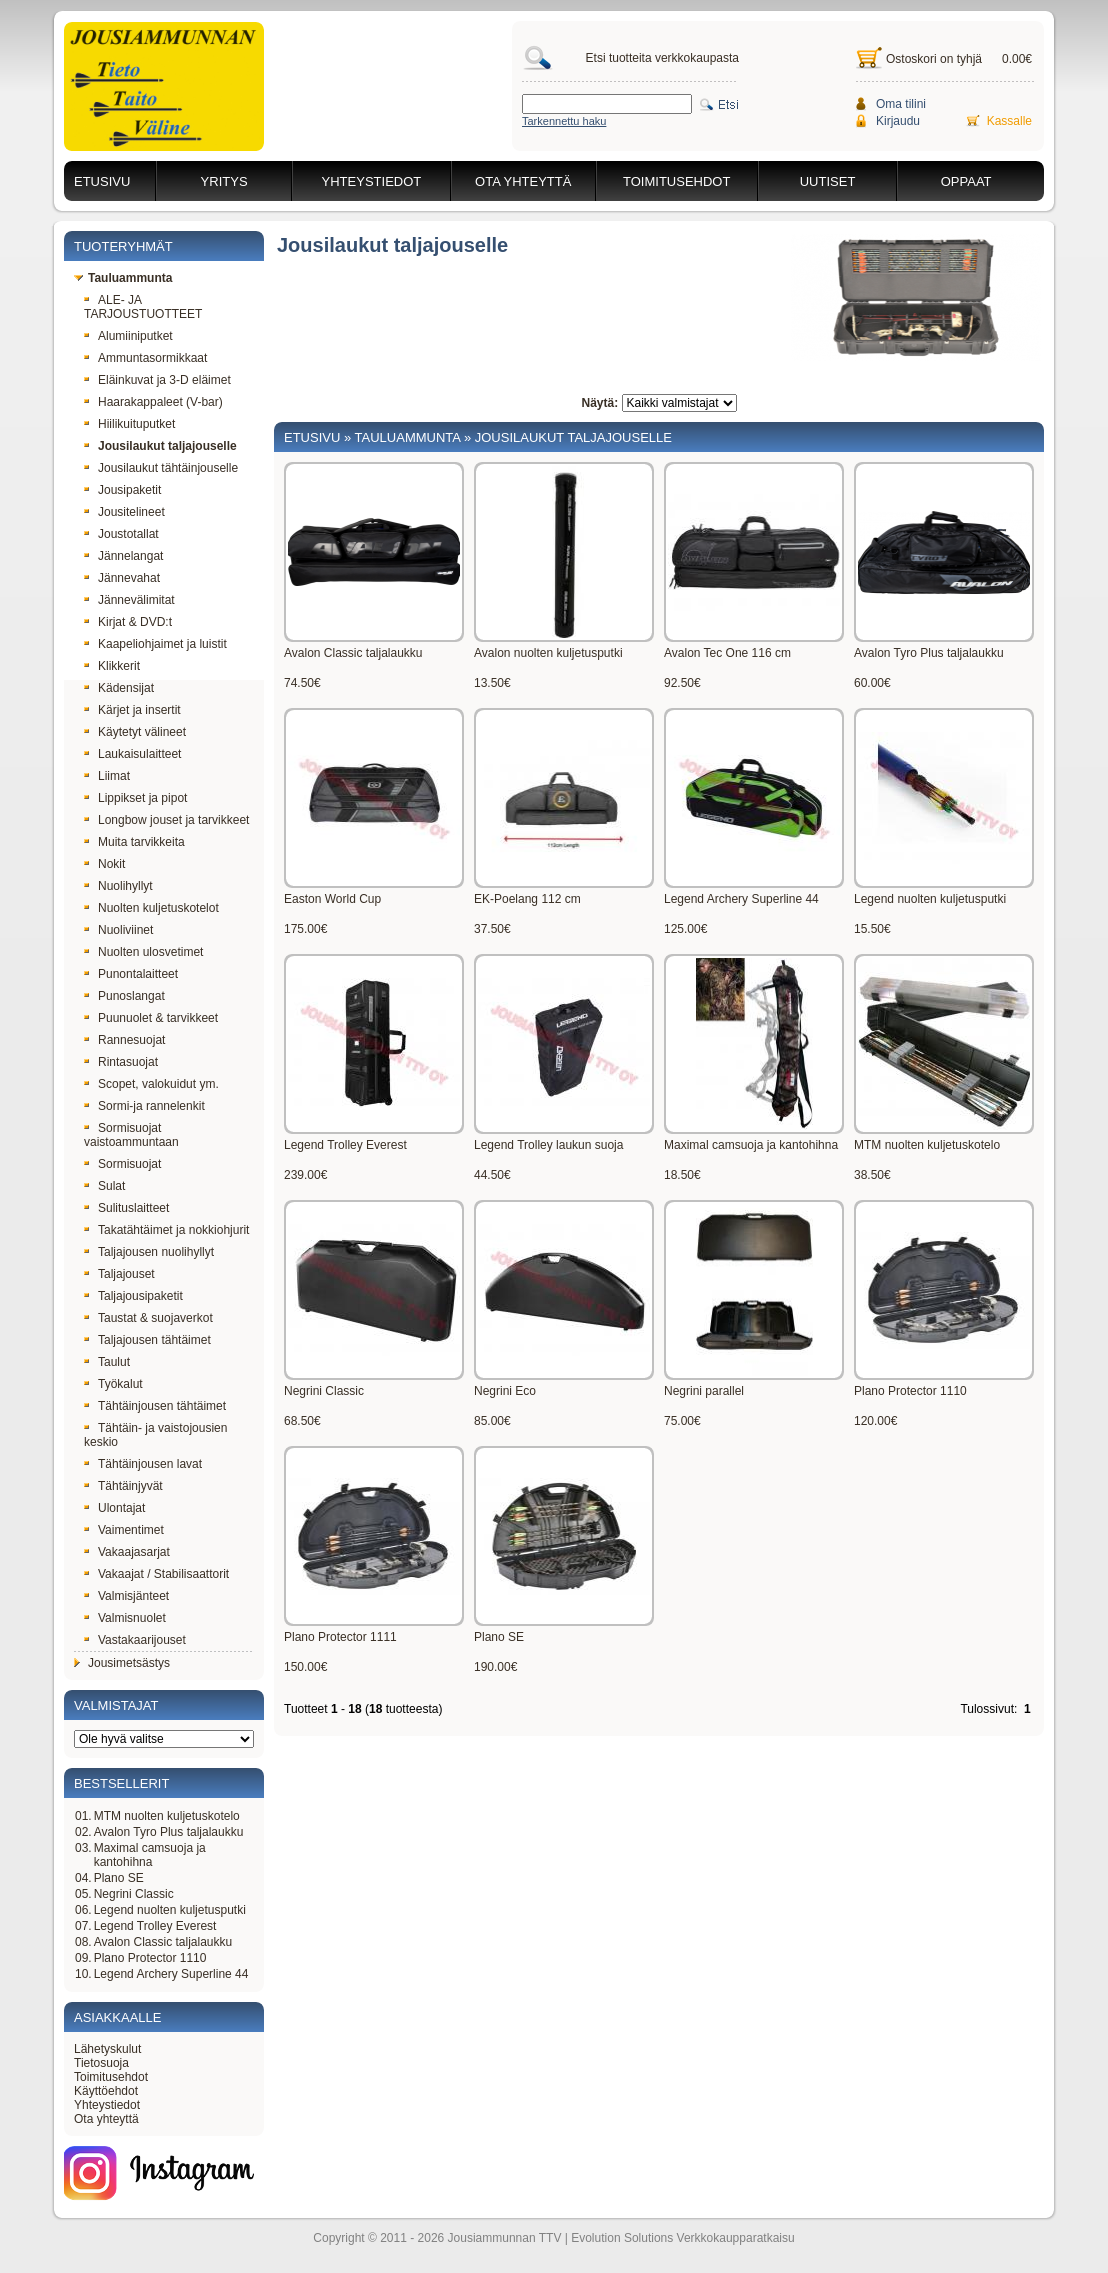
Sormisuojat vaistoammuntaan (131, 1135)
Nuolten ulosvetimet (143, 952)
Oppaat (966, 181)
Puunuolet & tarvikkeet (151, 1018)
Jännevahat (122, 578)
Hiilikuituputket (129, 424)
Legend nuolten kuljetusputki (170, 1910)
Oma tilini (901, 104)
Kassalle (1009, 121)
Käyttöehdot (106, 2091)
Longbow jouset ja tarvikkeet (166, 820)
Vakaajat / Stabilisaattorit (156, 1574)
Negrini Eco (505, 1391)
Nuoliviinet (118, 930)
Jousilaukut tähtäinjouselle (161, 468)
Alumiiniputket (128, 336)
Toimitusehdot (676, 181)
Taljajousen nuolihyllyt (149, 1252)
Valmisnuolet (125, 1618)
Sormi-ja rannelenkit (144, 1106)
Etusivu (102, 181)
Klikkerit (112, 666)
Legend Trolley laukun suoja (548, 1145)
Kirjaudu (898, 121)
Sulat (104, 1186)
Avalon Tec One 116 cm (727, 653)
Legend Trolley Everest (155, 1926)
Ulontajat (114, 1508)
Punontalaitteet (131, 974)
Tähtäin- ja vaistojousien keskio (155, 1435)
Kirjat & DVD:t (128, 622)
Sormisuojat (122, 1164)
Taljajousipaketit (133, 1296)
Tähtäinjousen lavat (143, 1464)
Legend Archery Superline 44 (171, 1974)
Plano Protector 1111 (340, 1637)
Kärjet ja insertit (132, 710)
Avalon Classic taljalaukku (163, 1942)
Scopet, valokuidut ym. (151, 1084)
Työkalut (113, 1384)
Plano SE (119, 1878)
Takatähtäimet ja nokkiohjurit (166, 1230)
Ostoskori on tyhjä (934, 59)
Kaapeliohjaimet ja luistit (155, 644)
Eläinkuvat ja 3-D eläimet (157, 380)
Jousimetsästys (122, 1663)
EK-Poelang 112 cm (527, 899)
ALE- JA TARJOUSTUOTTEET (143, 307)
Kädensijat (119, 688)
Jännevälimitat (129, 600)
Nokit (104, 864)
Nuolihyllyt (118, 886)
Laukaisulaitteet (132, 754)
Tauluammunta (123, 278)
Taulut (107, 1362)
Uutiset (828, 181)
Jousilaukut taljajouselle (160, 446)
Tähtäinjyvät (123, 1486)
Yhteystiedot (372, 181)
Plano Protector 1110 (150, 1958)
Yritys (224, 181)
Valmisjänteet (126, 1596)
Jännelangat (123, 556)
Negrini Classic (134, 1894)
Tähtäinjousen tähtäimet (155, 1406)
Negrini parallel (704, 1391)
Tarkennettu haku (564, 121)
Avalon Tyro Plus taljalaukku (169, 1832)
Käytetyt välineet (135, 732)
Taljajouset (119, 1274)
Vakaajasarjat (127, 1552)
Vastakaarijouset (135, 1640)
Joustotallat (121, 534)
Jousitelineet (124, 512)
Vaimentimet (124, 1530)
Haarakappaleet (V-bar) (153, 402)
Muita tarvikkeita (134, 842)
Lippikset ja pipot (135, 798)
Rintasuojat (121, 1062)
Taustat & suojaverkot (148, 1318)
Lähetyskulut (107, 2049)
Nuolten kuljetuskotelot (151, 908)
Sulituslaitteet (126, 1208)
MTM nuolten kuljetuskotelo (167, 1816)
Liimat (107, 776)
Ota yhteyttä (523, 181)
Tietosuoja (101, 2063)
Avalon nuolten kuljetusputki (548, 653)
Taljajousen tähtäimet (147, 1340)
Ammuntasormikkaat (145, 358)
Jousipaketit (122, 490)
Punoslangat (124, 996)
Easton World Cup (332, 899)
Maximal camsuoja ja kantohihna (150, 1855)
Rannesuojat (124, 1040)
